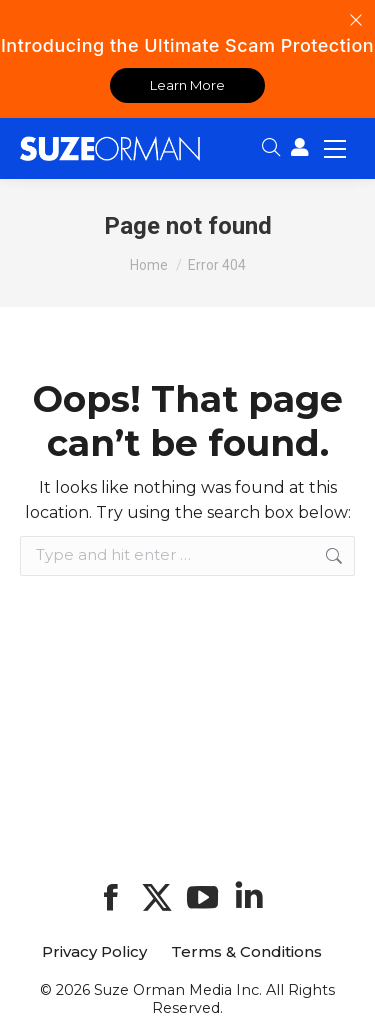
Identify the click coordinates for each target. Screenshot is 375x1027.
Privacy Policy (94, 952)
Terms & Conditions (246, 952)
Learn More (187, 85)
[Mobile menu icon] (335, 148)
